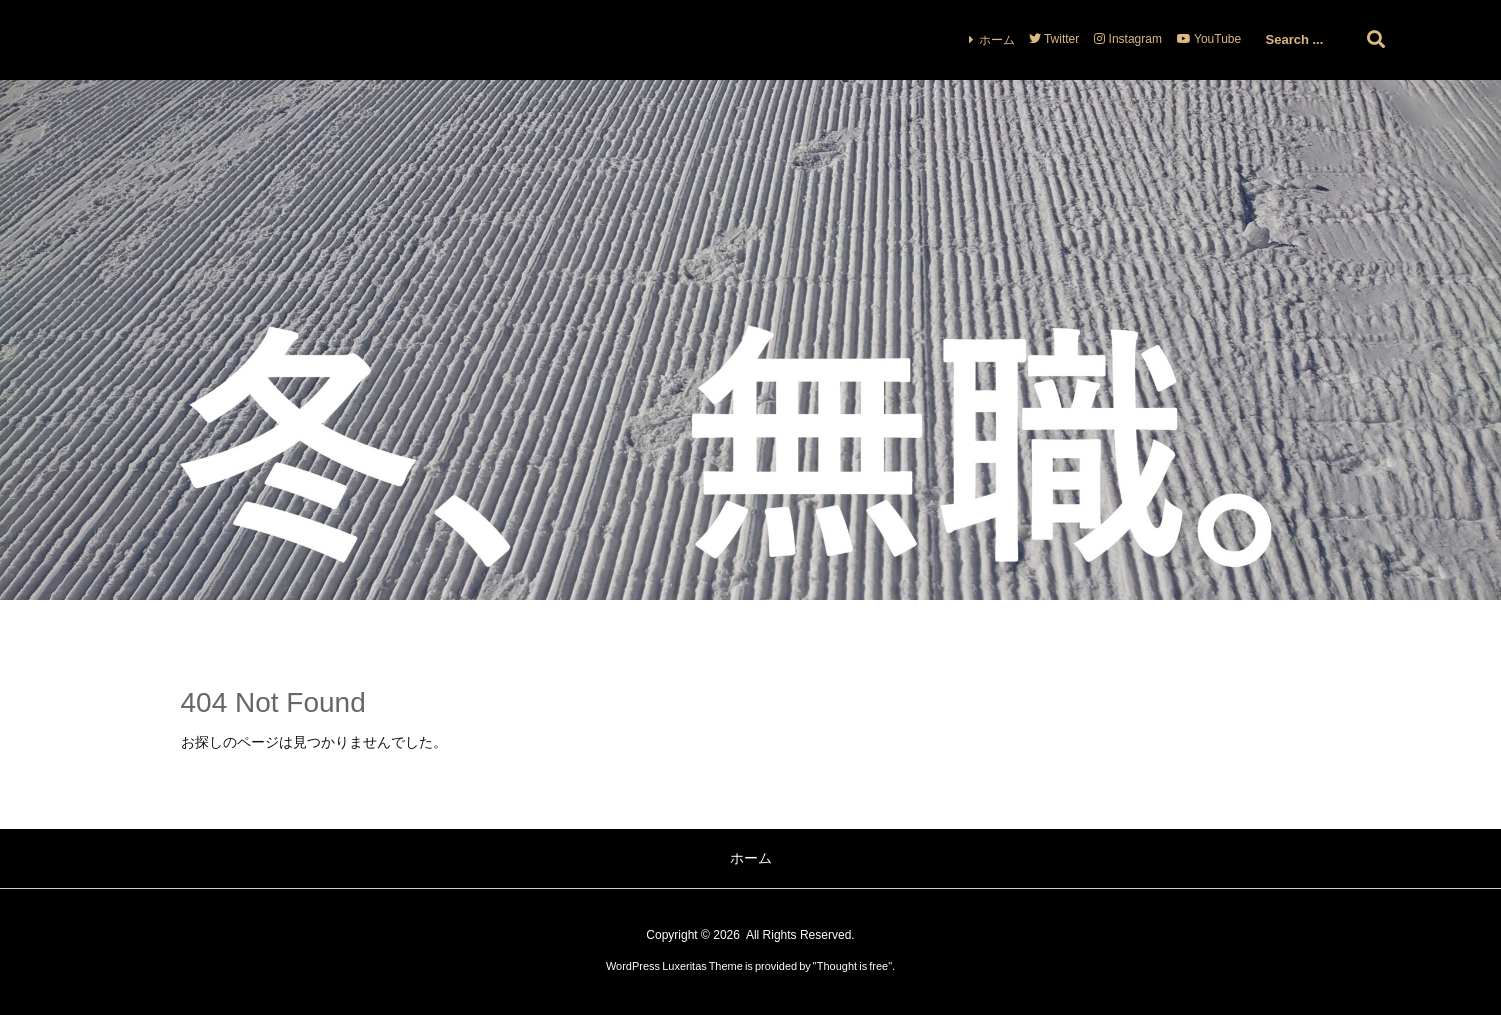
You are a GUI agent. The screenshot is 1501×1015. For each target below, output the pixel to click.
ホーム (997, 40)
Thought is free (852, 966)
